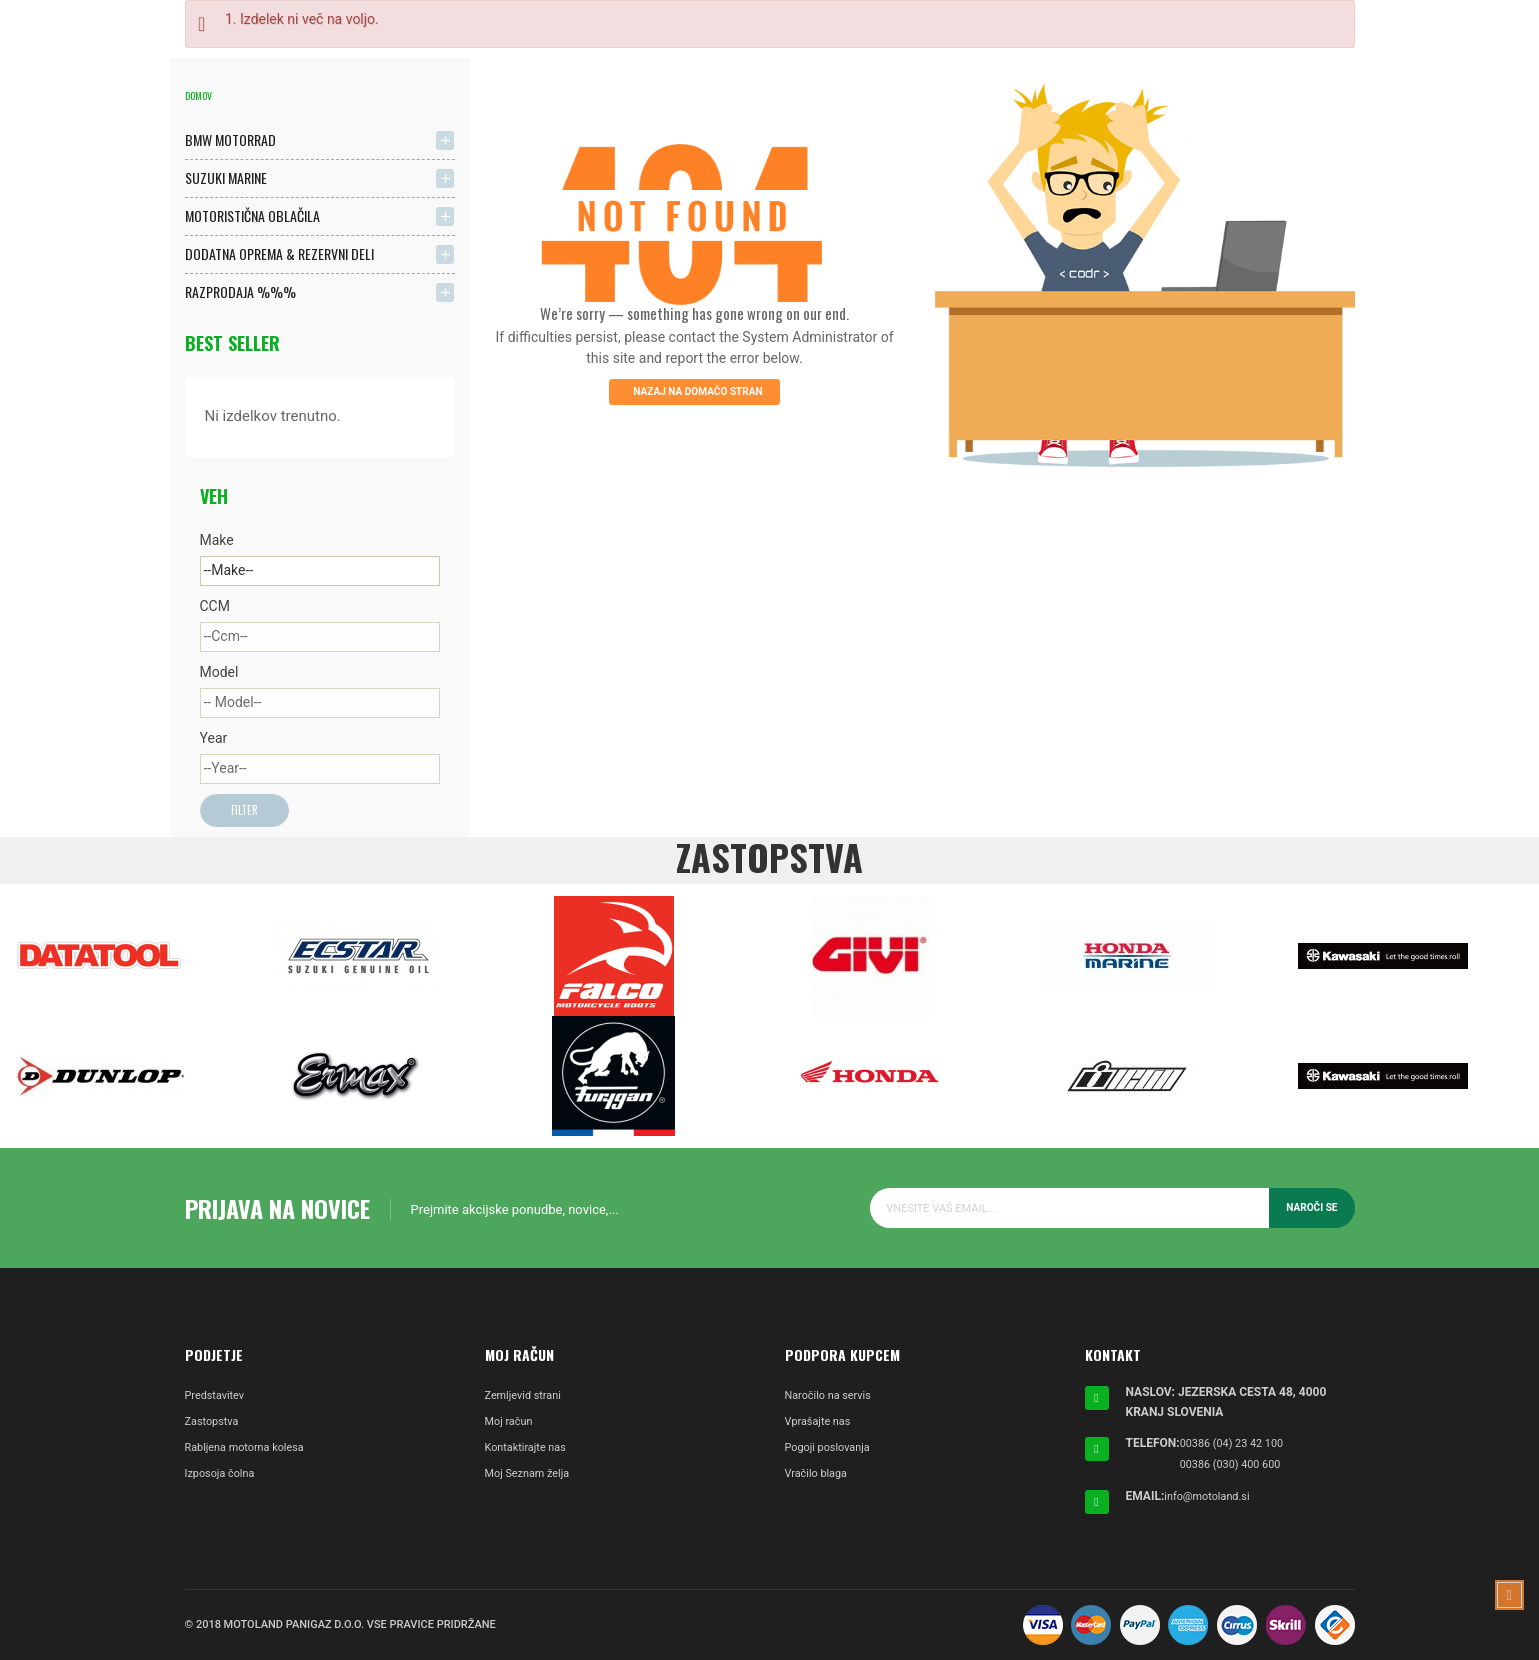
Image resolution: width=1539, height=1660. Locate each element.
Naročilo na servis (833, 1398)
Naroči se (1310, 1209)
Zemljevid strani (527, 1398)
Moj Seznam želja (532, 1476)
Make (217, 540)
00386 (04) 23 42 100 (1237, 1445)
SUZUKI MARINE (226, 177)
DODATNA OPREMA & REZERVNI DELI (279, 253)
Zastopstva (215, 1424)
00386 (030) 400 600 (1236, 1465)
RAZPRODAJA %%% (240, 291)
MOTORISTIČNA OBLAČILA (252, 215)
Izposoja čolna (223, 1476)
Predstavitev (218, 1398)
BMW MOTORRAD (230, 139)
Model (219, 672)
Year (214, 738)
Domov (198, 95)
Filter (246, 811)
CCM (215, 606)
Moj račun (511, 1424)
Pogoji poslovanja (832, 1450)
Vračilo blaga (819, 1476)
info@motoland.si (1211, 1496)
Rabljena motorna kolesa (251, 1450)
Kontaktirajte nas (530, 1450)
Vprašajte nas (821, 1424)
